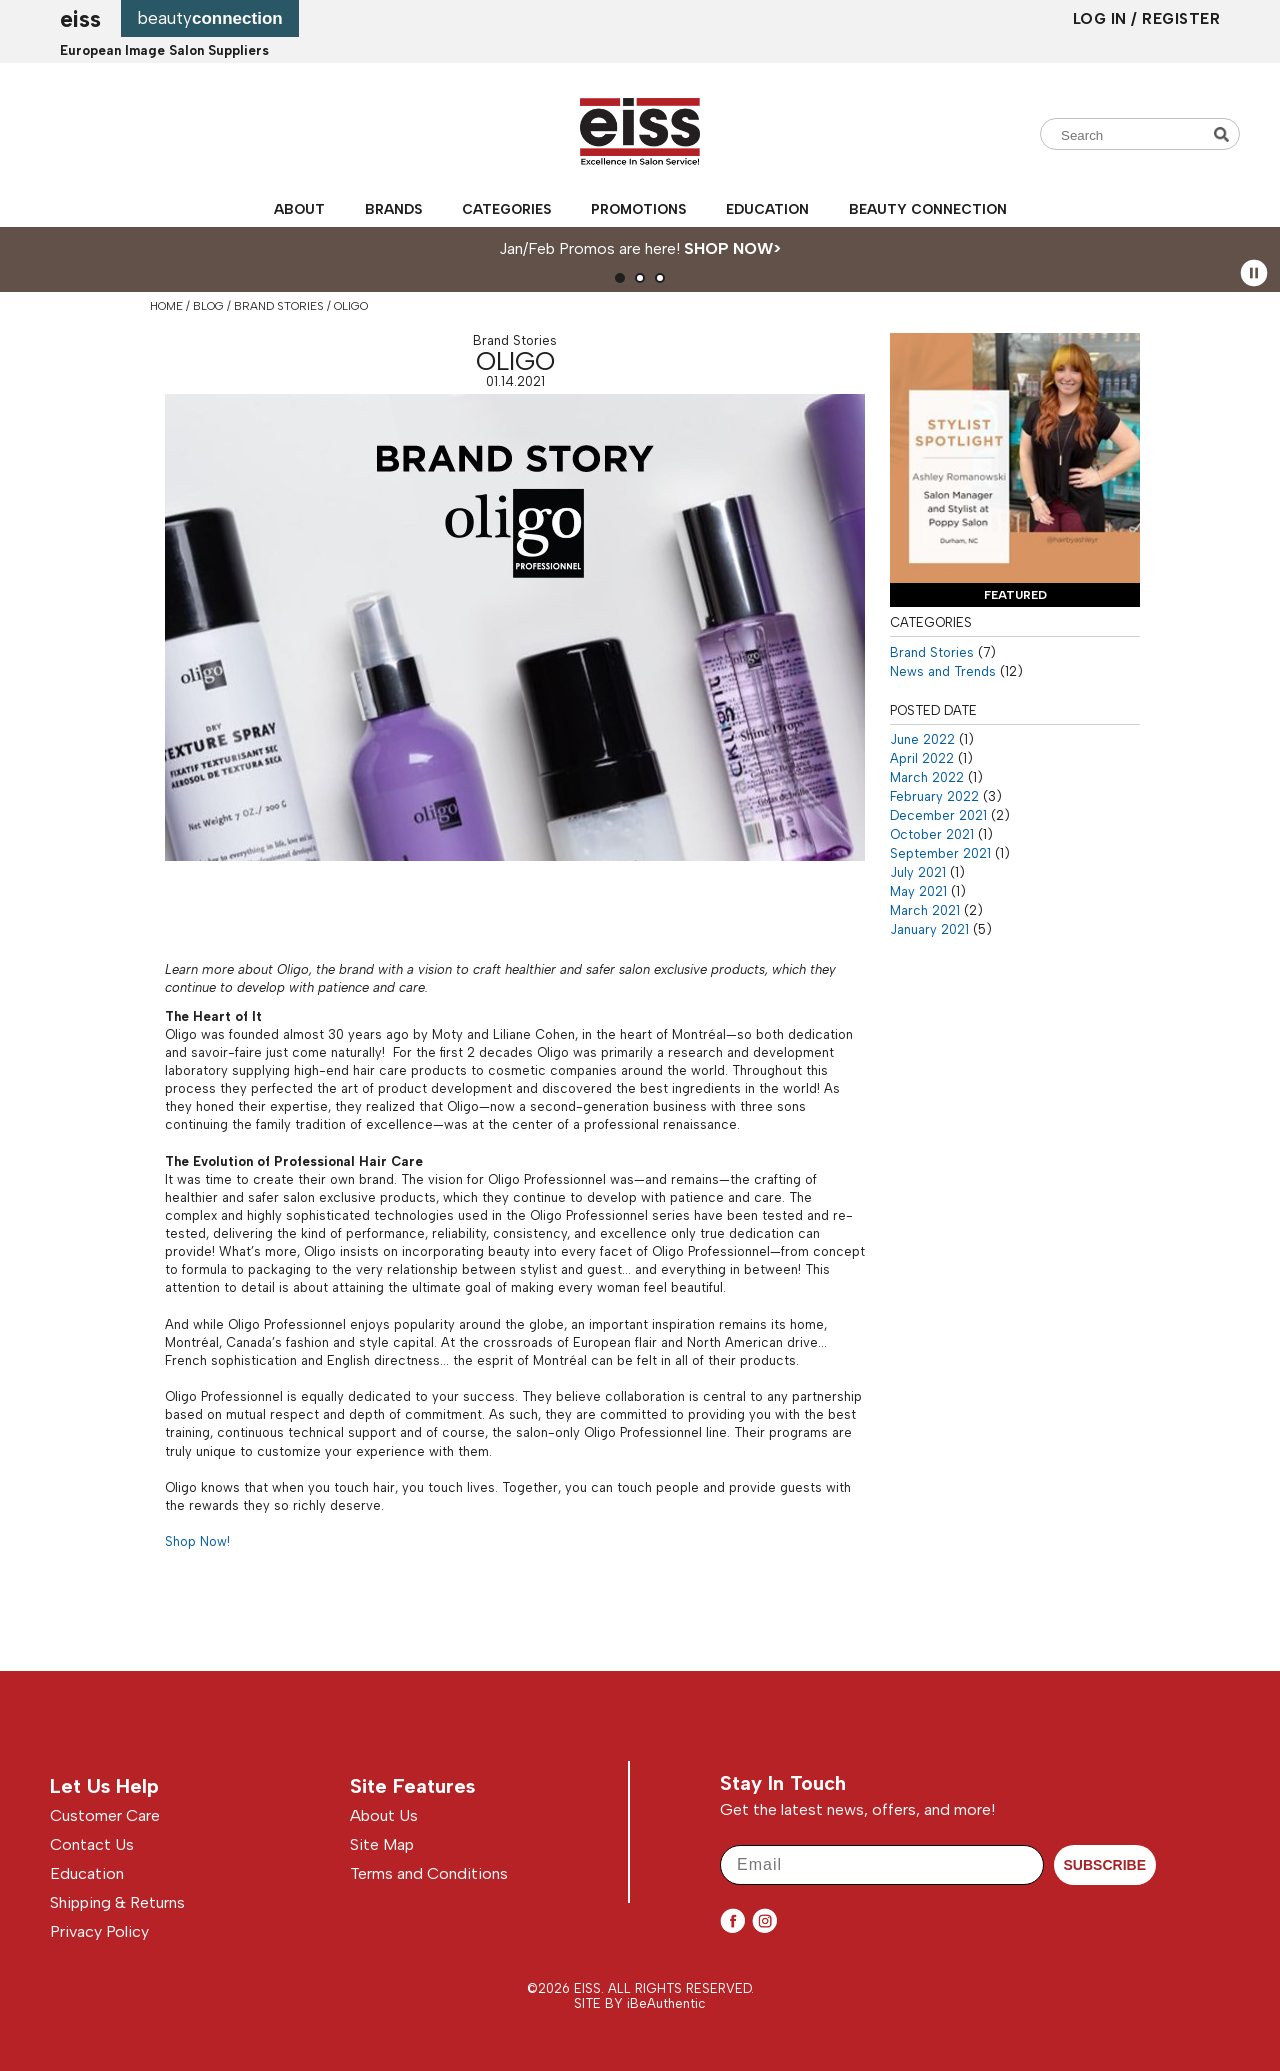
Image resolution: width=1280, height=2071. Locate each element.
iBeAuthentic (666, 2003)
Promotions (638, 209)
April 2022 (922, 758)
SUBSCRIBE (1105, 1865)
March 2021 (925, 910)
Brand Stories (515, 340)
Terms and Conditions (429, 1873)
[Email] (882, 1865)
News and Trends (943, 671)
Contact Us (92, 1844)
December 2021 (938, 815)
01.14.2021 (515, 381)
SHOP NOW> (732, 248)
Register (1181, 19)
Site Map (382, 1844)
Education (767, 209)
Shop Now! (197, 1541)
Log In (1102, 19)
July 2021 (918, 872)
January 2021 (929, 929)
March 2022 (927, 777)
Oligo (515, 361)
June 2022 (922, 739)
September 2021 (940, 853)
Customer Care (105, 1815)
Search (1224, 134)
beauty (210, 18)
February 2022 (934, 796)
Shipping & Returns (117, 1902)
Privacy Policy (99, 1931)
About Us (384, 1815)
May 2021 (918, 891)
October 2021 (932, 834)
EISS (80, 19)
